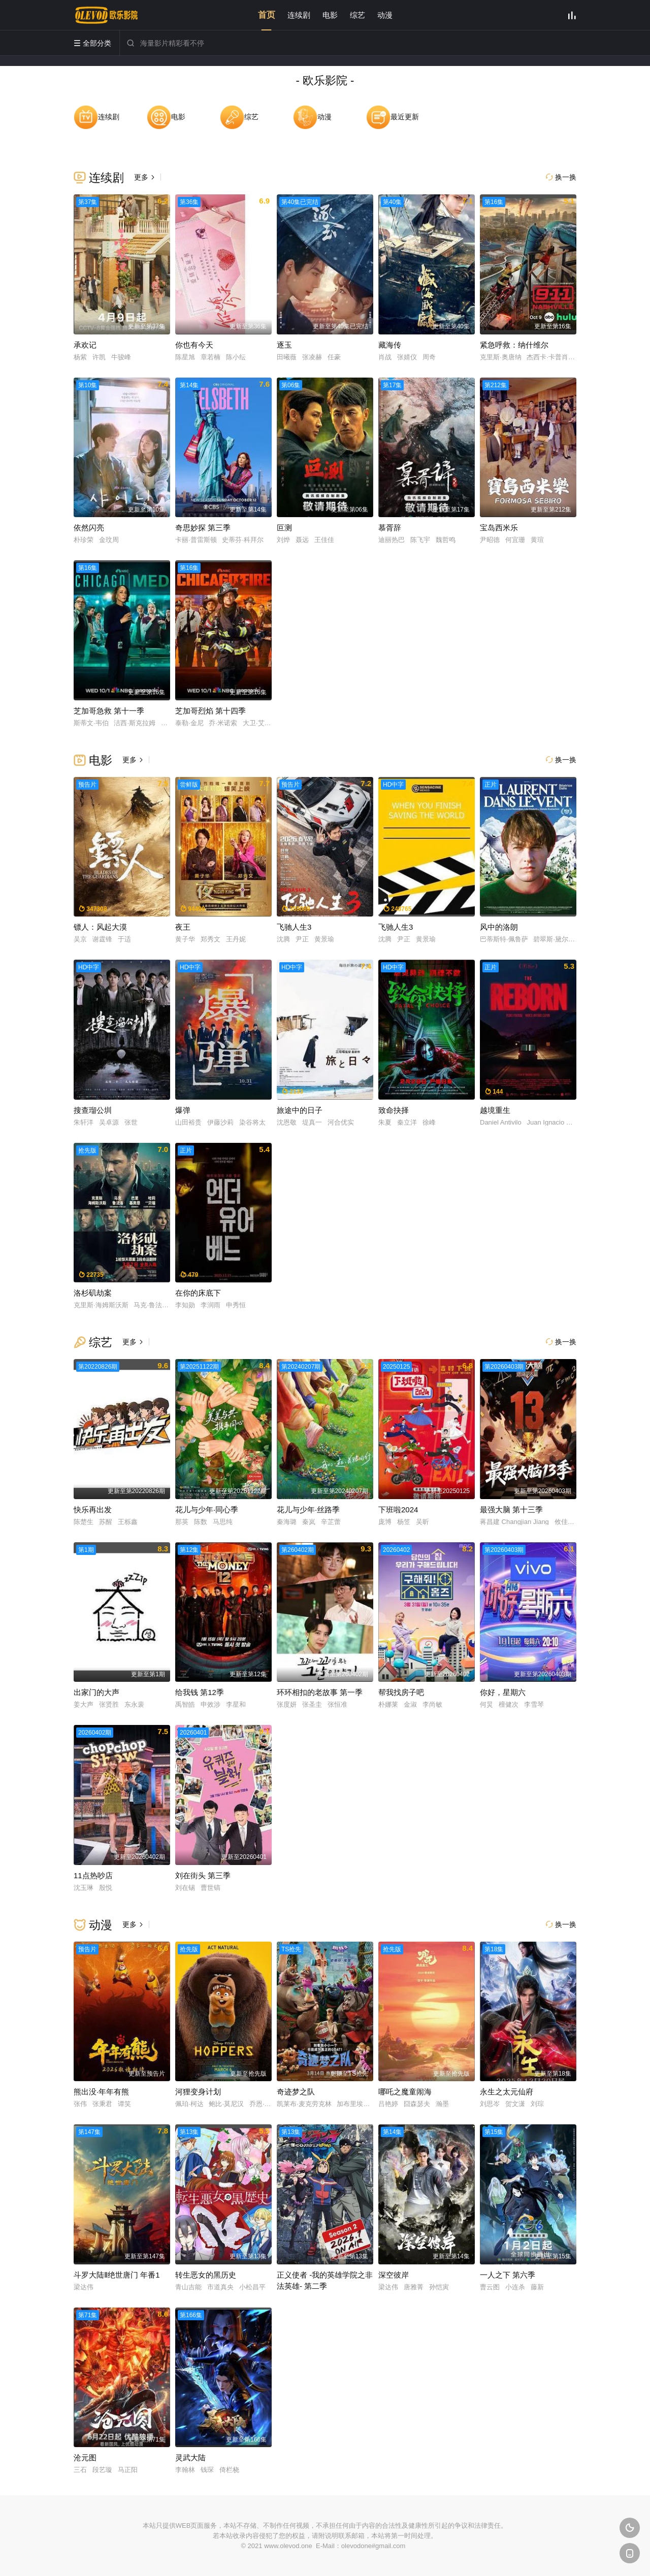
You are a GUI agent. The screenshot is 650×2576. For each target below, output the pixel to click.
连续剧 (298, 15)
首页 (266, 15)
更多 (144, 177)
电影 (330, 15)
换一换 (561, 177)
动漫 (385, 15)
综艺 (357, 15)
